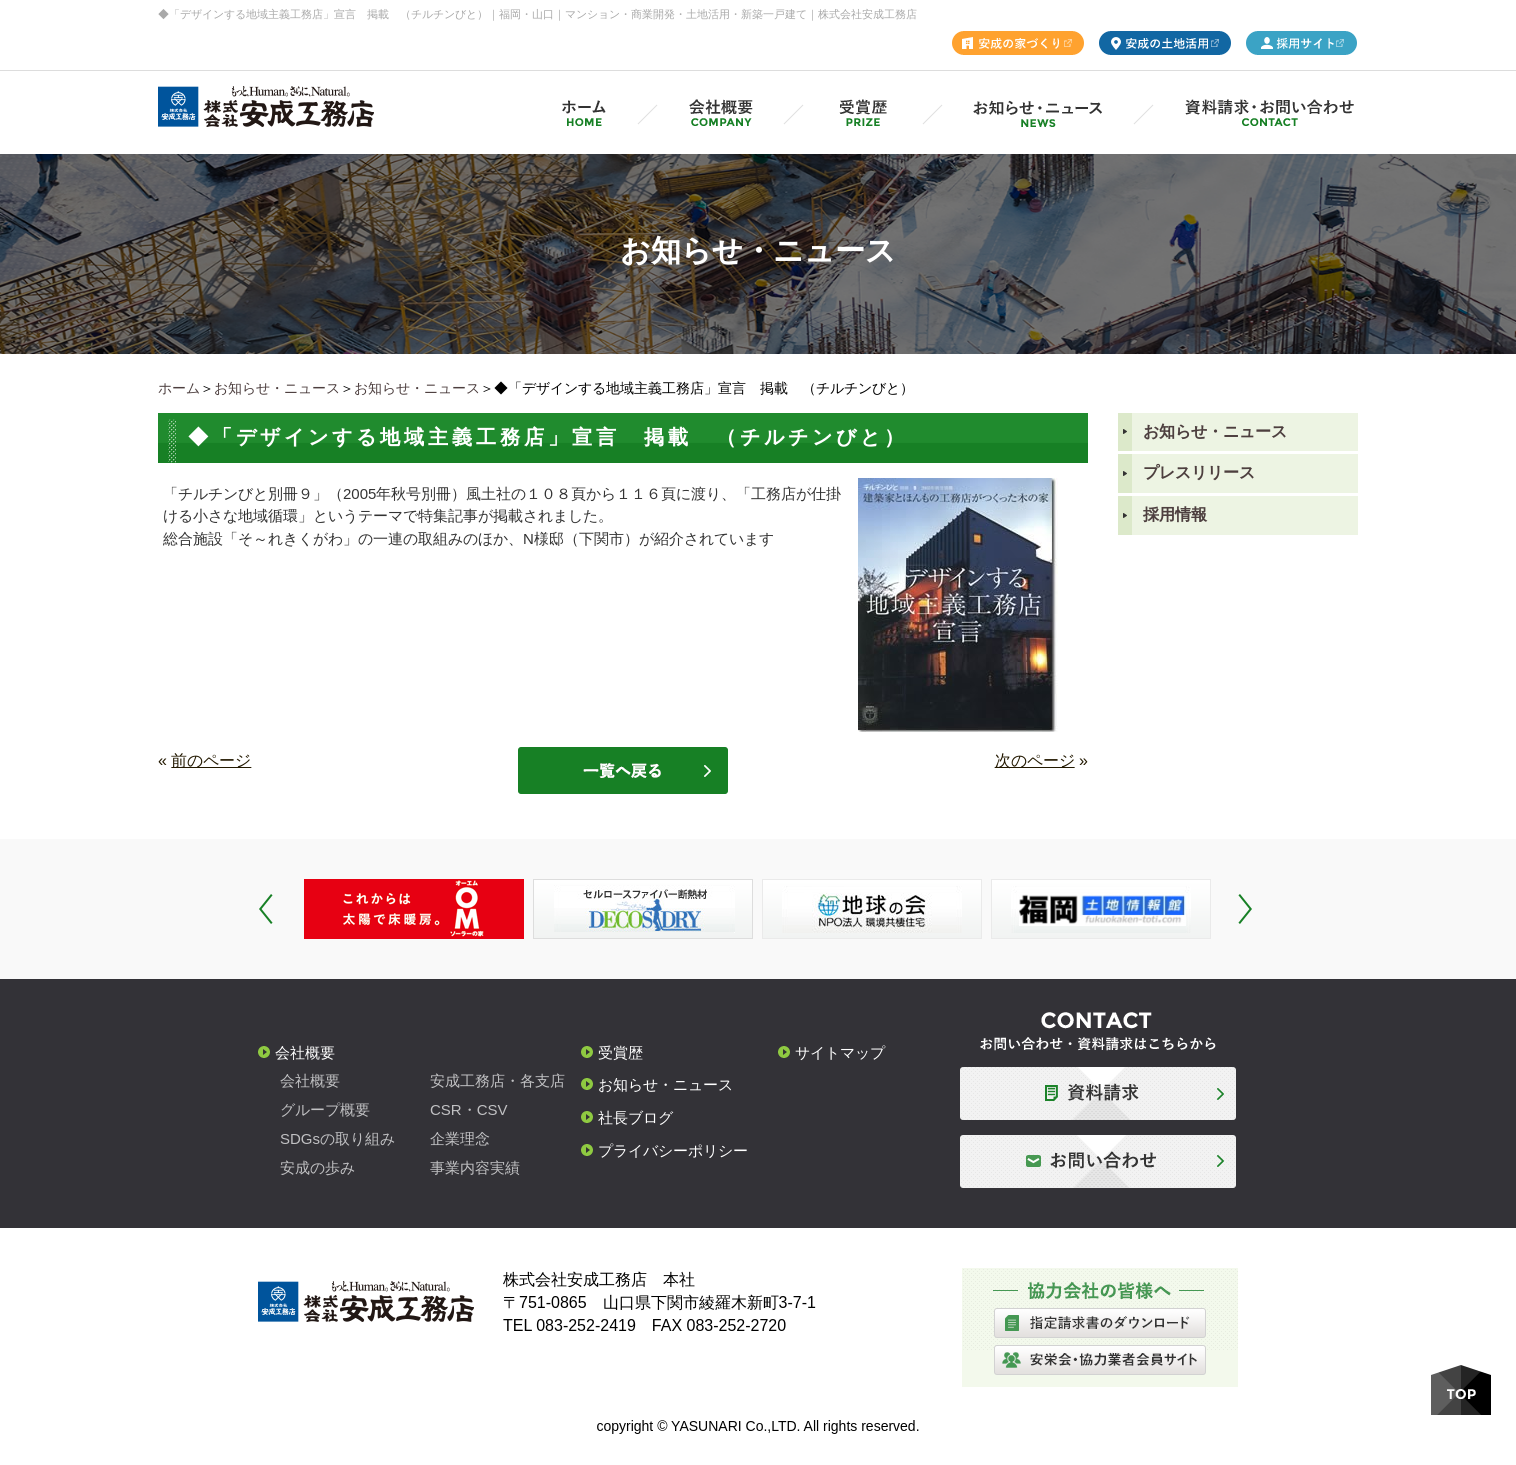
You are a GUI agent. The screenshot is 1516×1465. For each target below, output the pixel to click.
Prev (266, 909)
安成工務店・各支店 (497, 1080)
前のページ (211, 760)
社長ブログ (635, 1117)
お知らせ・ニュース (277, 388)
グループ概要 (325, 1109)
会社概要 (305, 1052)
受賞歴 (620, 1052)
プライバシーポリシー (673, 1150)
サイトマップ (840, 1052)
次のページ (1035, 760)
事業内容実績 (475, 1167)
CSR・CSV (469, 1109)
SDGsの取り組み (337, 1138)
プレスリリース (1199, 472)
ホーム (179, 388)
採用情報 (1175, 514)
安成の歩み (317, 1167)
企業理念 (460, 1138)
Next (1245, 909)
